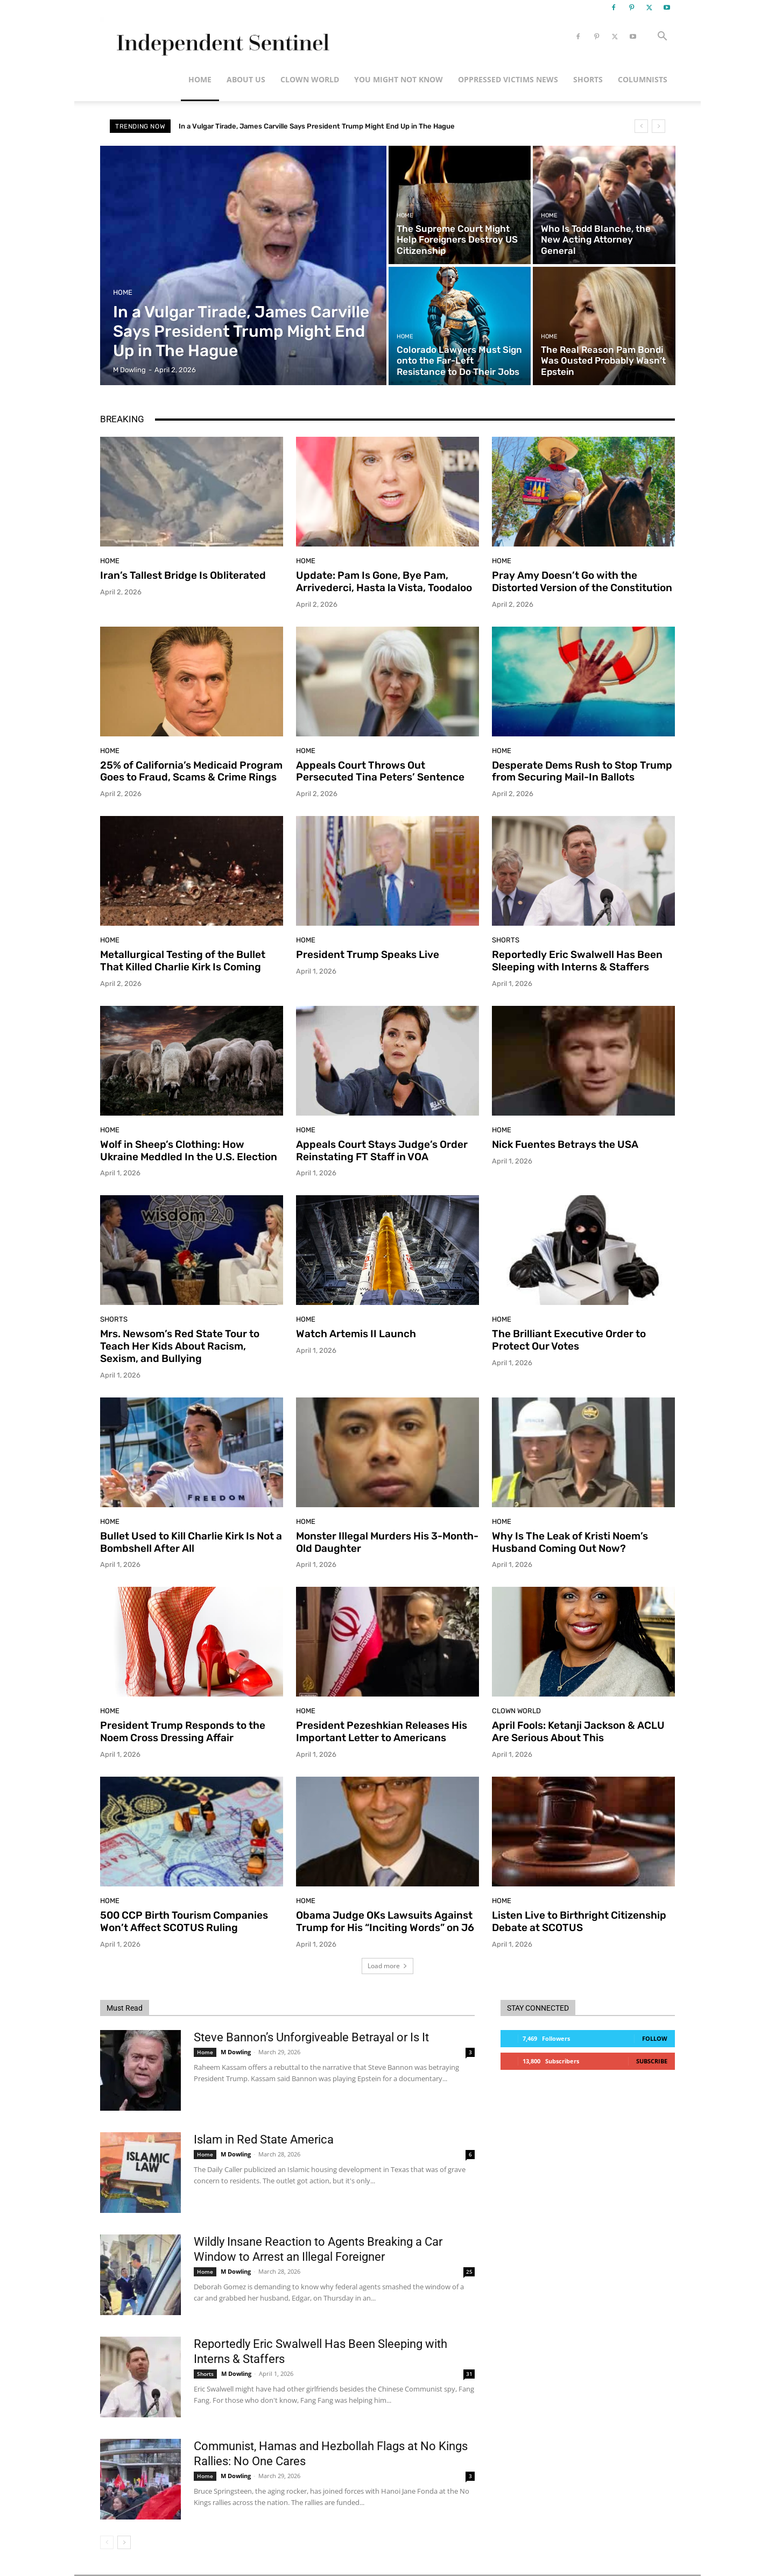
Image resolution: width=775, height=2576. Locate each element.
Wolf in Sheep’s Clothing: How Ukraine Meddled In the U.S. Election (188, 1150)
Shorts (588, 79)
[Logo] (221, 37)
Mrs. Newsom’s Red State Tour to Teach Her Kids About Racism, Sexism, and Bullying (179, 1346)
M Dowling (236, 2052)
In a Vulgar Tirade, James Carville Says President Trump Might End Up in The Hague (317, 126)
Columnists (642, 79)
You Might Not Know (398, 79)
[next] (658, 126)
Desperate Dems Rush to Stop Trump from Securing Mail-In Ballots (582, 771)
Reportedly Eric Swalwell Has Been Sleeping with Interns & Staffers (577, 960)
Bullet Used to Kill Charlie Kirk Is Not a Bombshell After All (191, 1542)
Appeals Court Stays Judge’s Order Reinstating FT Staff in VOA (382, 1150)
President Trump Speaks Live (367, 954)
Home (200, 79)
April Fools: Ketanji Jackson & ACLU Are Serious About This (578, 1731)
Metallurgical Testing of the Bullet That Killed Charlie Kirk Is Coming (182, 960)
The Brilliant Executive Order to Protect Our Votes (569, 1340)
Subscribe (651, 2061)
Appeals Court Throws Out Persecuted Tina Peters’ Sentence (380, 771)
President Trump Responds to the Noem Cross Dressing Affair (182, 1731)
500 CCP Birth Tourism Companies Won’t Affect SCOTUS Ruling (184, 1921)
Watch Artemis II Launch (356, 1334)
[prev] (641, 126)
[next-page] (124, 2542)
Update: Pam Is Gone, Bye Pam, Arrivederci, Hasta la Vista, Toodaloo (384, 581)
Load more (387, 1965)
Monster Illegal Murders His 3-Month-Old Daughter (387, 1542)
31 (469, 2374)
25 (469, 2271)
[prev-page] (107, 2542)
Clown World (309, 79)
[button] (662, 37)
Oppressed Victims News (508, 79)
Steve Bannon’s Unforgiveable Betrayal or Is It (311, 2037)
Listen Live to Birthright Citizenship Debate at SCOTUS (579, 1921)
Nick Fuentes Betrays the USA (565, 1144)
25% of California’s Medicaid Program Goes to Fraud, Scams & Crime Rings (191, 771)
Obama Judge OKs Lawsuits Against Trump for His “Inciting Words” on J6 (385, 1921)
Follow (654, 2038)
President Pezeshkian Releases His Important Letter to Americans (381, 1731)
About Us (246, 79)
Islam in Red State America (264, 2139)
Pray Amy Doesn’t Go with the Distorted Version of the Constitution (582, 581)
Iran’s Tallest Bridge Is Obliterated (183, 575)
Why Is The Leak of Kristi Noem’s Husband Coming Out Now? (570, 1542)
